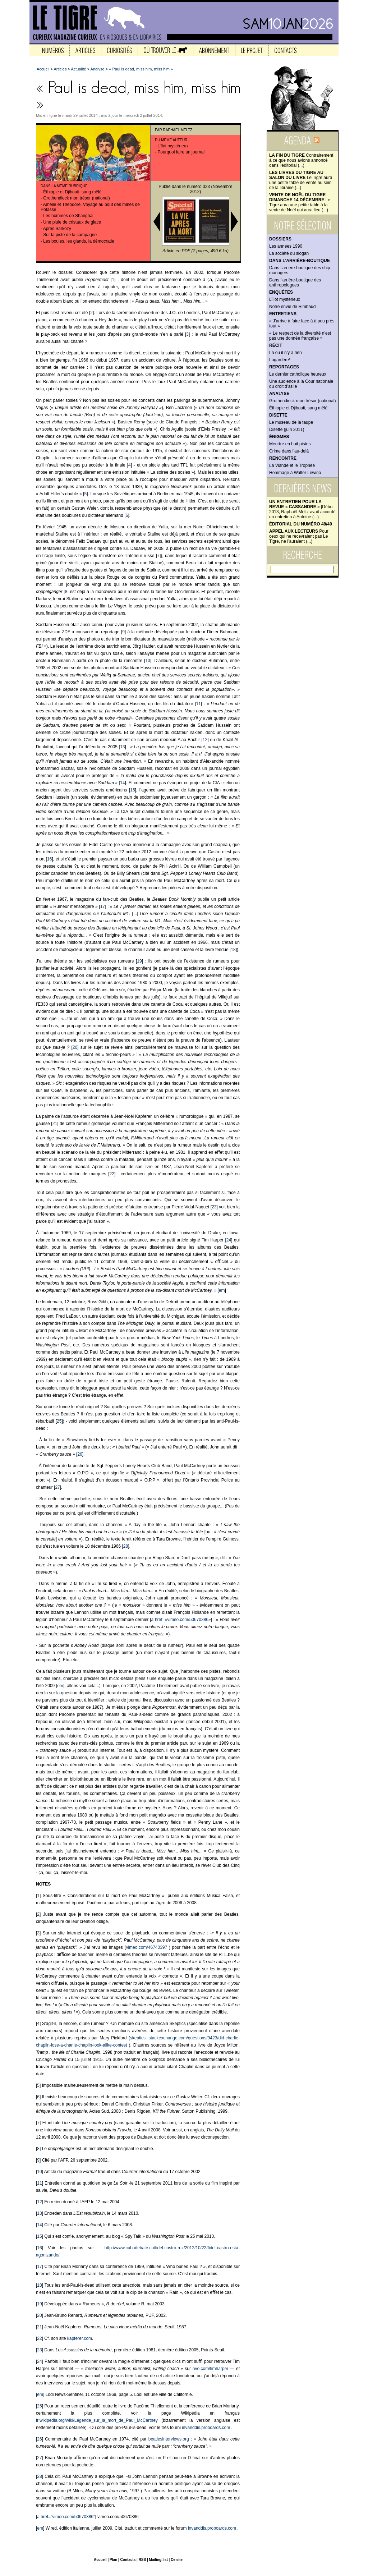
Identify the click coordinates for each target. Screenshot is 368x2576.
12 (205, 739)
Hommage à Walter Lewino (295, 472)
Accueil (43, 69)
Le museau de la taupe (291, 422)
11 (198, 703)
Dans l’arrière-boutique (299, 260)
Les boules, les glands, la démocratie (78, 241)
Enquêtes (281, 292)
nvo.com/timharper (210, 2368)
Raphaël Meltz (177, 130)
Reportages (284, 366)
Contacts (127, 2560)
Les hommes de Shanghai (68, 215)
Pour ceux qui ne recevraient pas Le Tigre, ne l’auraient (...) (298, 536)
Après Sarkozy (57, 228)
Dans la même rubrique (64, 186)
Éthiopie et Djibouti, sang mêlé (298, 407)
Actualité (78, 69)
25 (59, 1421)
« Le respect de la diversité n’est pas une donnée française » (300, 336)
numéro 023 (198, 186)
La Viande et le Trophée (292, 465)
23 (214, 1206)
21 (54, 1123)
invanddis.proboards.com (206, 2427)
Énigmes (279, 436)
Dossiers (280, 239)
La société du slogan (289, 253)
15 (132, 790)
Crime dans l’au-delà (289, 451)
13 (122, 746)
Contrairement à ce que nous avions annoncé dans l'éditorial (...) (301, 160)
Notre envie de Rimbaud (292, 306)
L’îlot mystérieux (284, 299)
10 (147, 660)
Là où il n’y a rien (285, 352)
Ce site (177, 2560)
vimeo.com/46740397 (146, 1947)
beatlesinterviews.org (168, 2439)
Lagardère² (279, 359)
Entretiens (282, 313)
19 (139, 961)
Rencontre (282, 458)
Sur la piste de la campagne (70, 234)
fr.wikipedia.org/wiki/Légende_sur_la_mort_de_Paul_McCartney (97, 2420)
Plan (113, 2560)
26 (79, 1454)
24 (228, 1240)
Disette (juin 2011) (286, 429)
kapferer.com (79, 2338)
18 (233, 949)
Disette (278, 415)
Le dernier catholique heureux (297, 374)
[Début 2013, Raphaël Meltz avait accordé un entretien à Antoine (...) (302, 509)
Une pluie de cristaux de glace (72, 222)
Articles (60, 69)
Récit (275, 345)
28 (125, 1546)
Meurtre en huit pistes (289, 443)
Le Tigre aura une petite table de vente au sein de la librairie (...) (300, 180)
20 (75, 1047)
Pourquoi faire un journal (180, 152)
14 (122, 782)
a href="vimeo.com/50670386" (66, 2516)
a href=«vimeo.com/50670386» (181, 1619)
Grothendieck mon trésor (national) (302, 400)
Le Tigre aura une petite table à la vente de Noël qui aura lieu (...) (299, 202)
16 (49, 859)
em (222, 1290)
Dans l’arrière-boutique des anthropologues (295, 282)
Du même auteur (171, 140)
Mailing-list (158, 2560)
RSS (142, 2560)
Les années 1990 (285, 246)
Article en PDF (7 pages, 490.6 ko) (195, 250)
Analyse (279, 393)
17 (102, 906)
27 (57, 1487)
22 (112, 1173)
